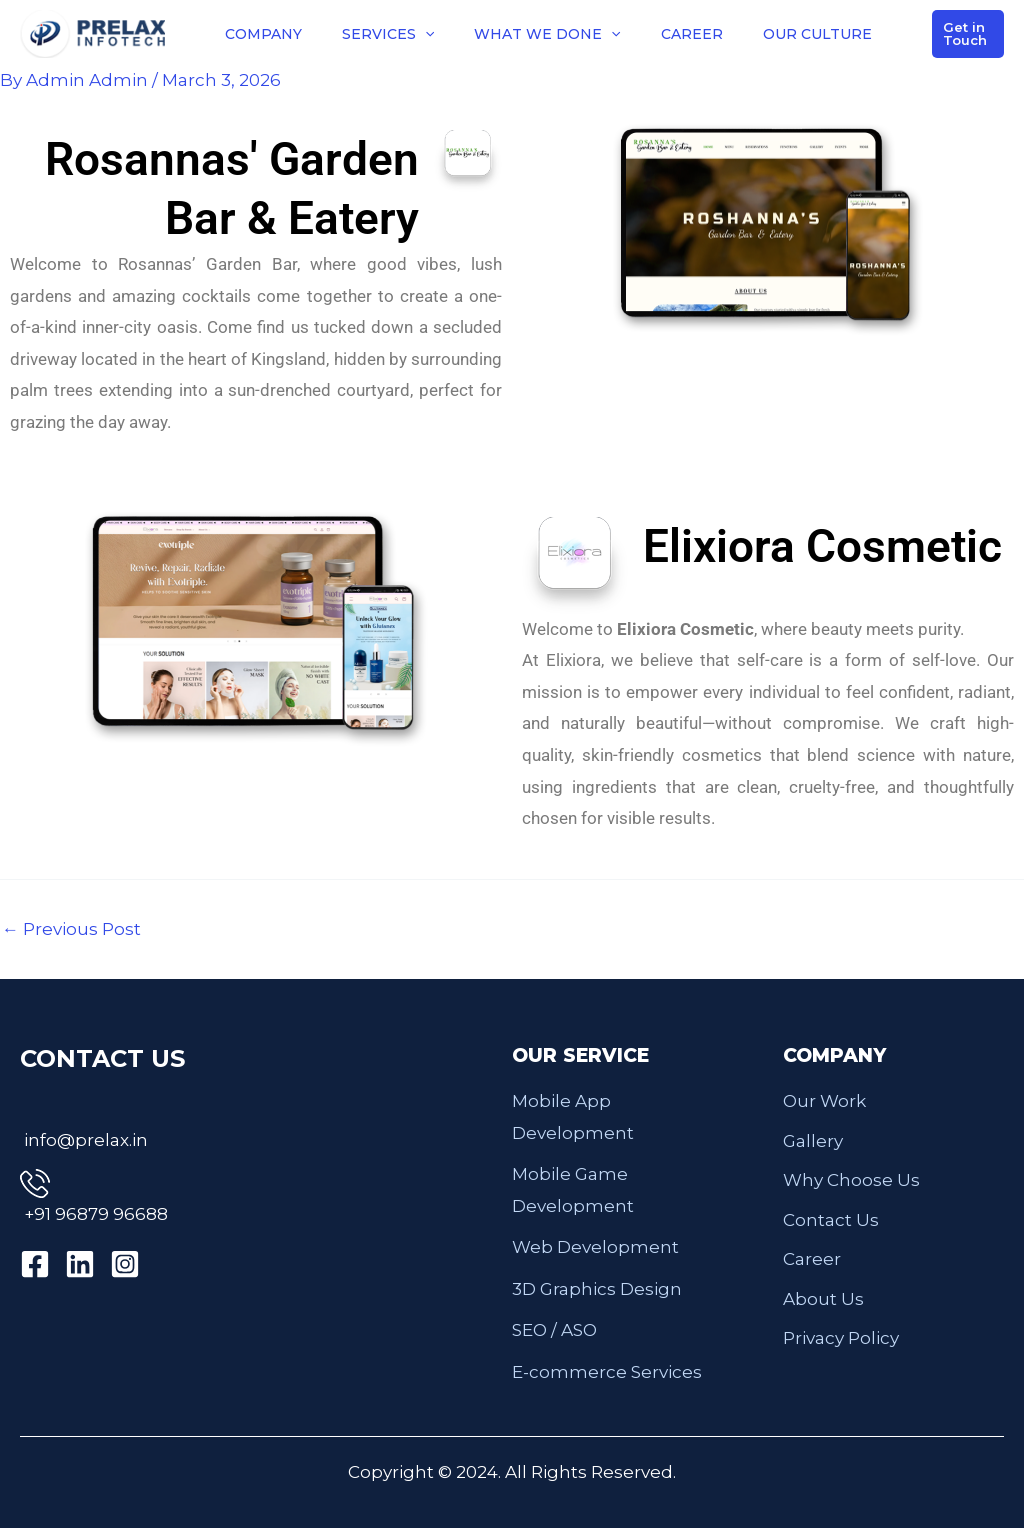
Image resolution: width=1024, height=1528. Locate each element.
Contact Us (831, 1220)
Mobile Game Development (573, 1190)
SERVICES (388, 34)
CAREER (692, 34)
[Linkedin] (80, 1264)
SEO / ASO (554, 1330)
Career (812, 1259)
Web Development (595, 1247)
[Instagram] (125, 1264)
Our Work (824, 1101)
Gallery (813, 1141)
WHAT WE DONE (547, 34)
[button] (425, 34)
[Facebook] (35, 1264)
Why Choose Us (851, 1180)
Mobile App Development (573, 1117)
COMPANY (263, 34)
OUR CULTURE (817, 34)
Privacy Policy (841, 1338)
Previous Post (71, 929)
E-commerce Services (607, 1372)
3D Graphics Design (597, 1289)
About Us (823, 1299)
